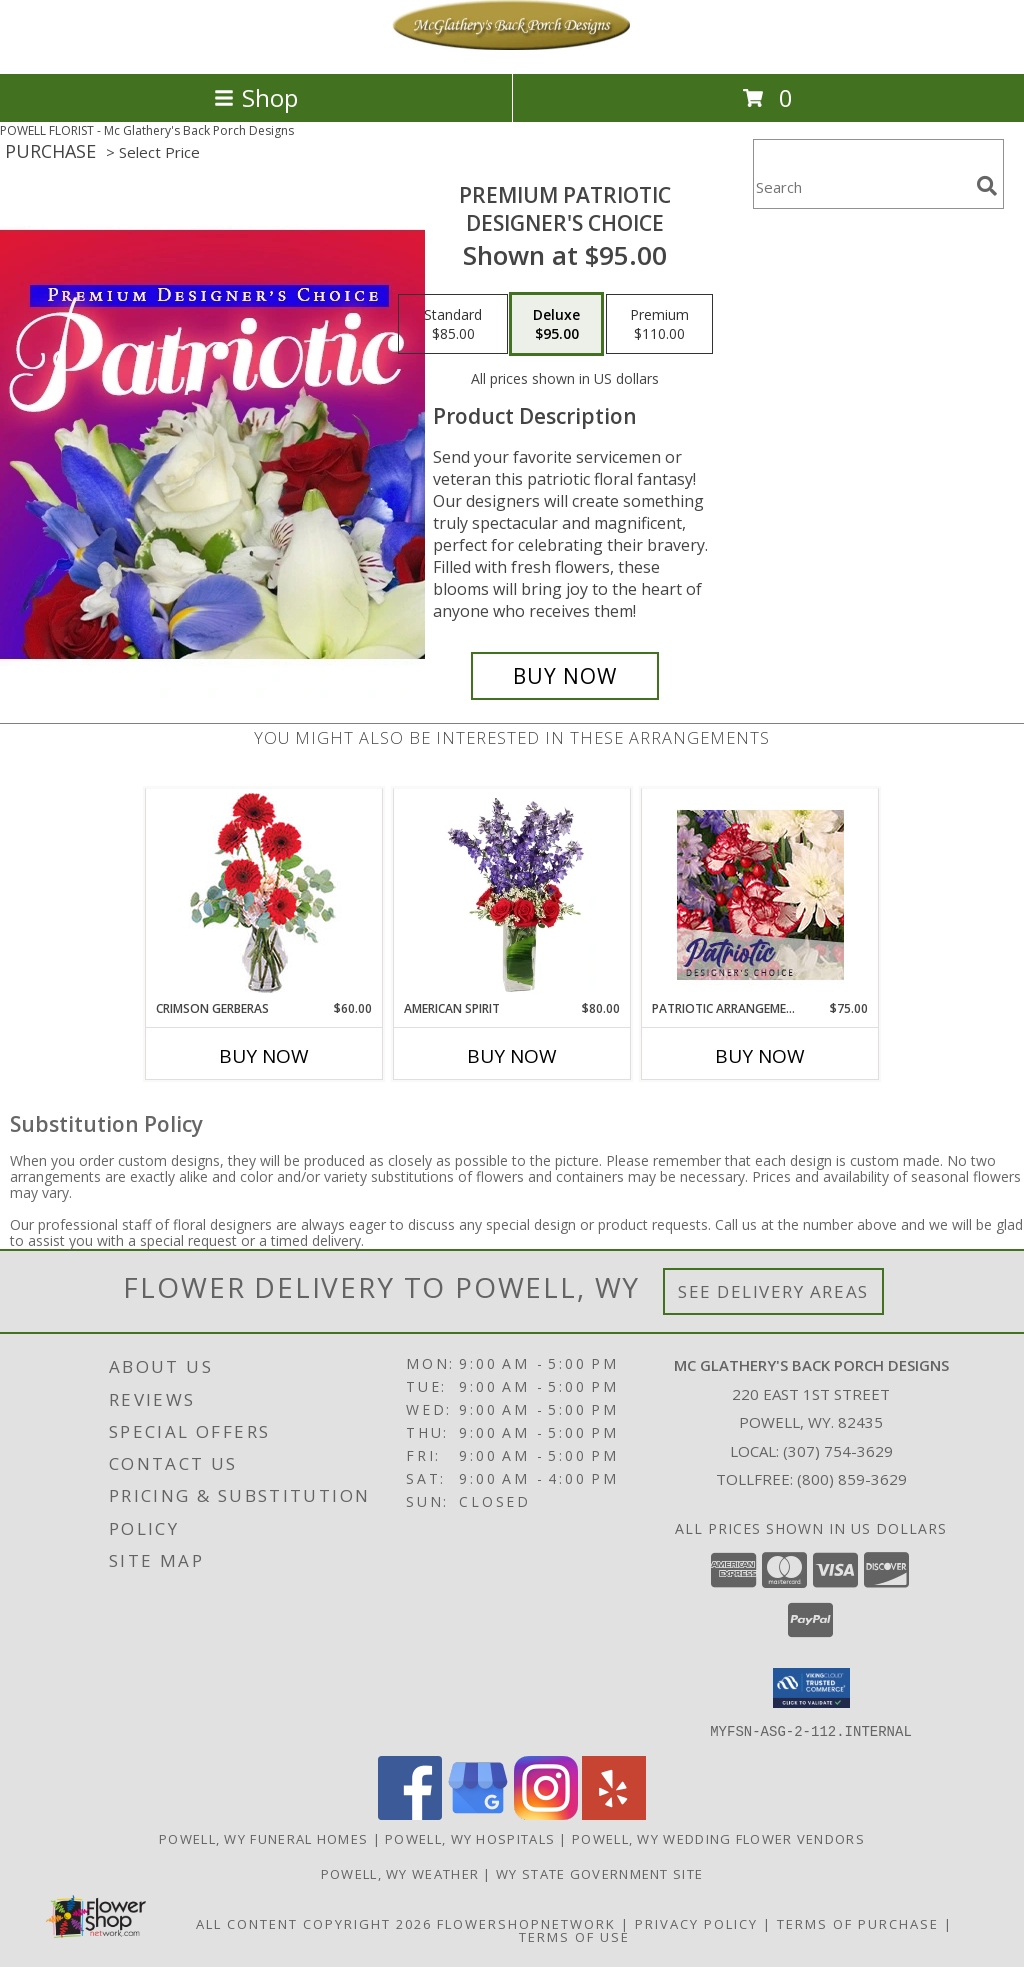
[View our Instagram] (546, 1813)
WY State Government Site (599, 1873)
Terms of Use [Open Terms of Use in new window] (574, 1936)
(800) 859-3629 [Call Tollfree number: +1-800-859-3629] (852, 1479)
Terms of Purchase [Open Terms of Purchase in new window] (858, 1923)
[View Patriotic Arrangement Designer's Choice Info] (760, 895)
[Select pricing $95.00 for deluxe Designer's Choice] (556, 324)
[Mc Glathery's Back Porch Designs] (512, 44)
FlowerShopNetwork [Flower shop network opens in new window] (526, 1923)
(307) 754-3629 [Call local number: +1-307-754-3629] (838, 1451)
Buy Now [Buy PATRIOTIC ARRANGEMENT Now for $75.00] (760, 1056)
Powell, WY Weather (400, 1873)
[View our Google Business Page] (478, 1813)
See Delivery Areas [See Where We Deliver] (773, 1291)
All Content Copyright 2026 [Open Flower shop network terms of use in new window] (314, 1923)
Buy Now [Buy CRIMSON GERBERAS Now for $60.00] (264, 1056)
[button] (811, 1688)
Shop (256, 97)
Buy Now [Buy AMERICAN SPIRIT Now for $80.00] (512, 1056)
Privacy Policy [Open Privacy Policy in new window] (696, 1923)
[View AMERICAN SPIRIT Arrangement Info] (512, 895)
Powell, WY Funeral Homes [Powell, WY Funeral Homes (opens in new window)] (263, 1838)
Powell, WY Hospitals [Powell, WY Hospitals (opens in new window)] (470, 1838)
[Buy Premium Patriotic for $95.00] (565, 676)
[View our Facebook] (410, 1813)
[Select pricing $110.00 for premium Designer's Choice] (659, 324)
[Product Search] (861, 186)
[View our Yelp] (614, 1813)
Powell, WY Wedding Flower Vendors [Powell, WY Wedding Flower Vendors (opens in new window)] (718, 1838)
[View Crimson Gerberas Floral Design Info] (264, 894)
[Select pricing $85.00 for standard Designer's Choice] (453, 324)
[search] (987, 186)
